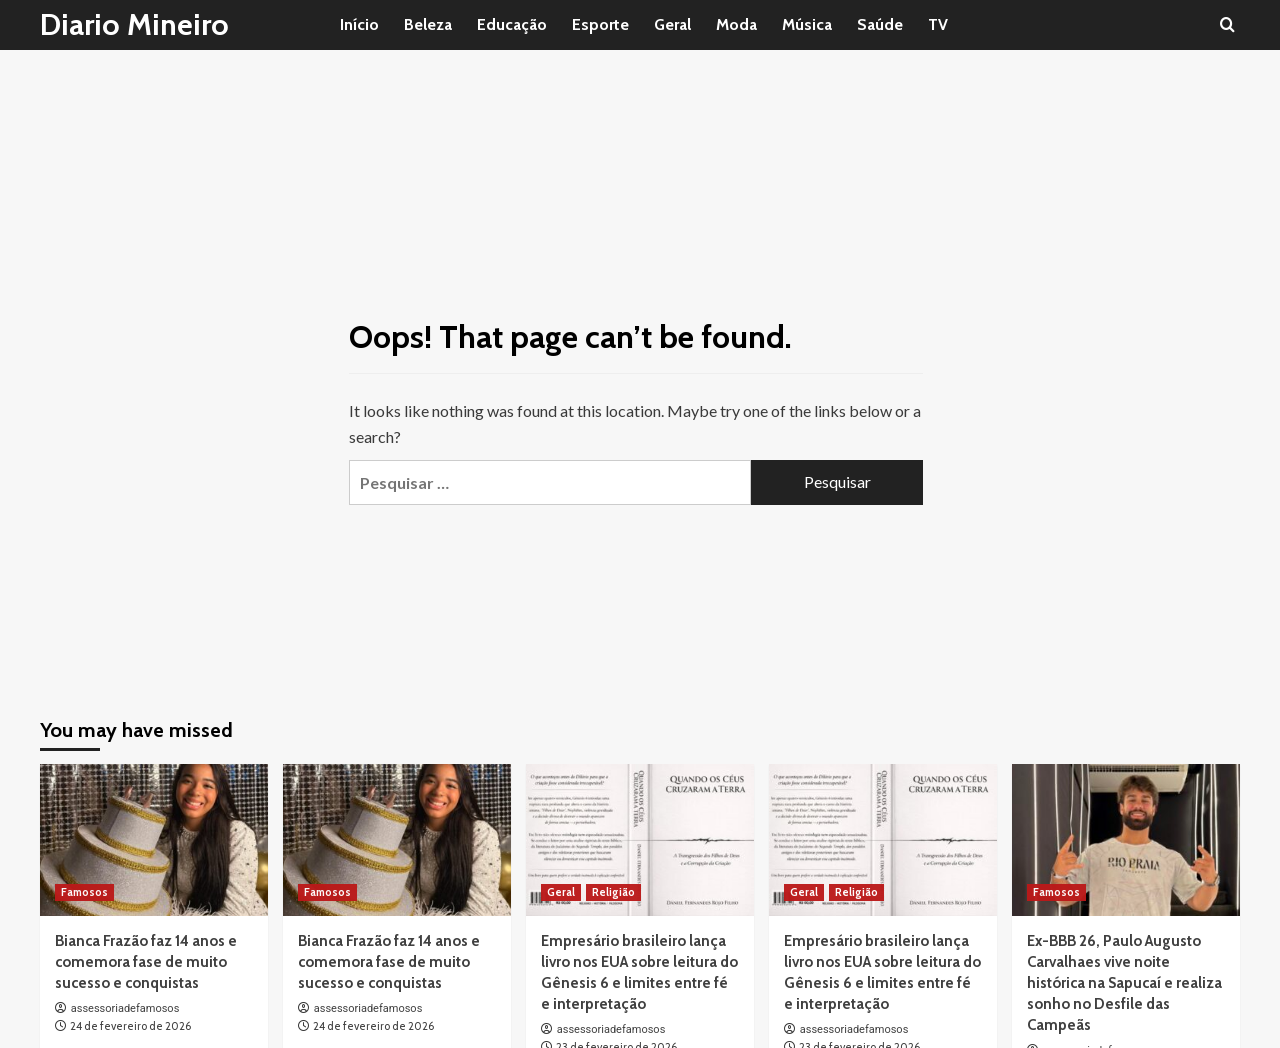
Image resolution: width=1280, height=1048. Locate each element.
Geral (672, 24)
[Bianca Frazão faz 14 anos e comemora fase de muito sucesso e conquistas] (154, 840)
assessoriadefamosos (125, 1008)
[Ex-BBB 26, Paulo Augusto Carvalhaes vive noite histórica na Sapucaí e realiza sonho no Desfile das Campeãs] (1126, 840)
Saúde (880, 24)
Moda (736, 24)
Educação (512, 24)
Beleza (428, 24)
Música (807, 24)
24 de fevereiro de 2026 (130, 1026)
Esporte (600, 24)
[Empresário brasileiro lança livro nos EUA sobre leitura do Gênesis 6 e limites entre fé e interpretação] (640, 840)
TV (938, 24)
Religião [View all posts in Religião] (613, 892)
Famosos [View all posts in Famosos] (84, 892)
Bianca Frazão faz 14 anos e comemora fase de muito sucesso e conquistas (146, 962)
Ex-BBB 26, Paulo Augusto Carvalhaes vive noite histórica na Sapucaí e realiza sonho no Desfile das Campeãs (1124, 983)
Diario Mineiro (134, 24)
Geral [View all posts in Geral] (561, 892)
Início (359, 24)
